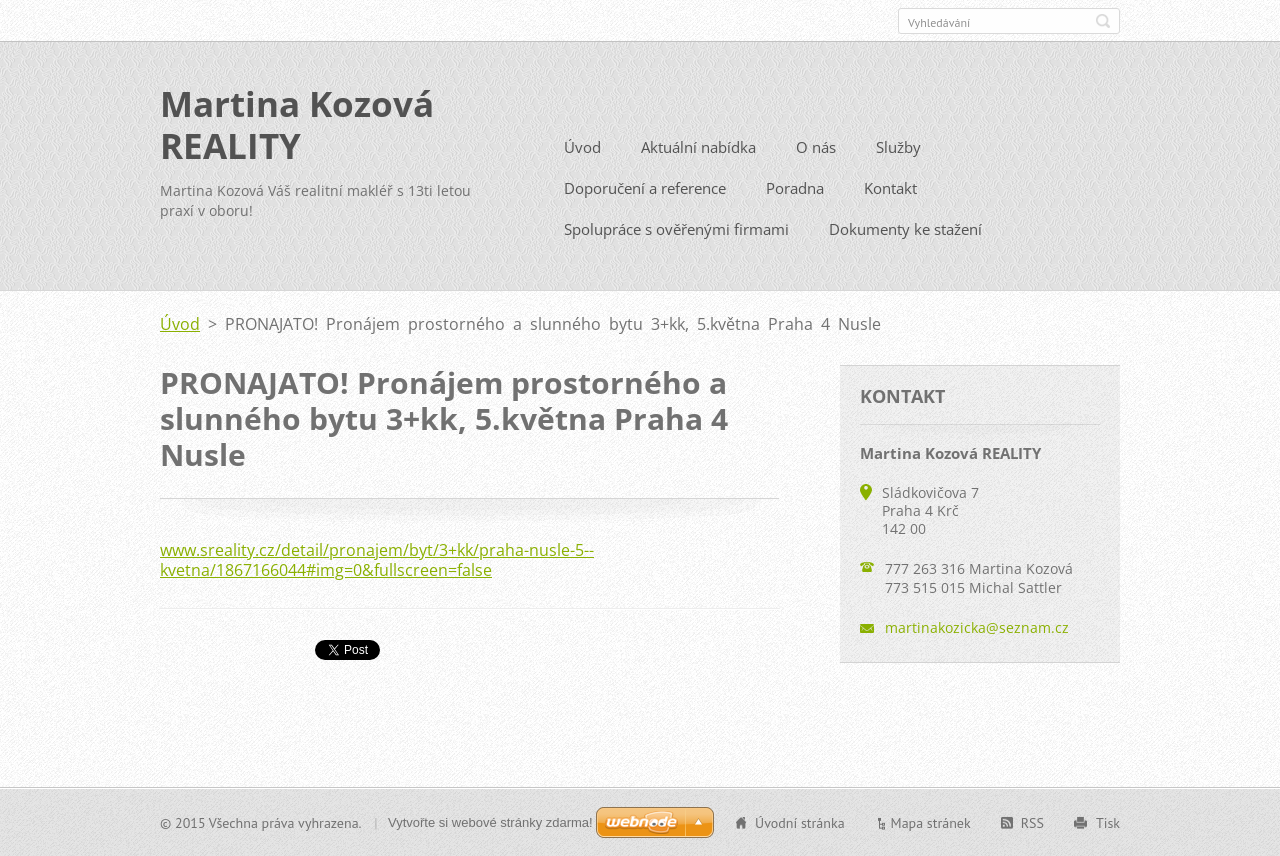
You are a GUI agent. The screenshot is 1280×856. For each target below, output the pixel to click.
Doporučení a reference (645, 187)
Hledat (1103, 21)
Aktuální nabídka (698, 146)
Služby (898, 146)
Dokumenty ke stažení (905, 228)
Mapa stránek (931, 822)
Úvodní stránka (800, 822)
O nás (816, 146)
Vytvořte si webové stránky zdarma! (490, 821)
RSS (1032, 822)
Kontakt (890, 187)
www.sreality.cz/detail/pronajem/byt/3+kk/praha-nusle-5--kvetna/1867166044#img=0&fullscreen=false (377, 559)
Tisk (1108, 822)
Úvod (582, 146)
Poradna (795, 187)
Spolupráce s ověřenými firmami (676, 228)
